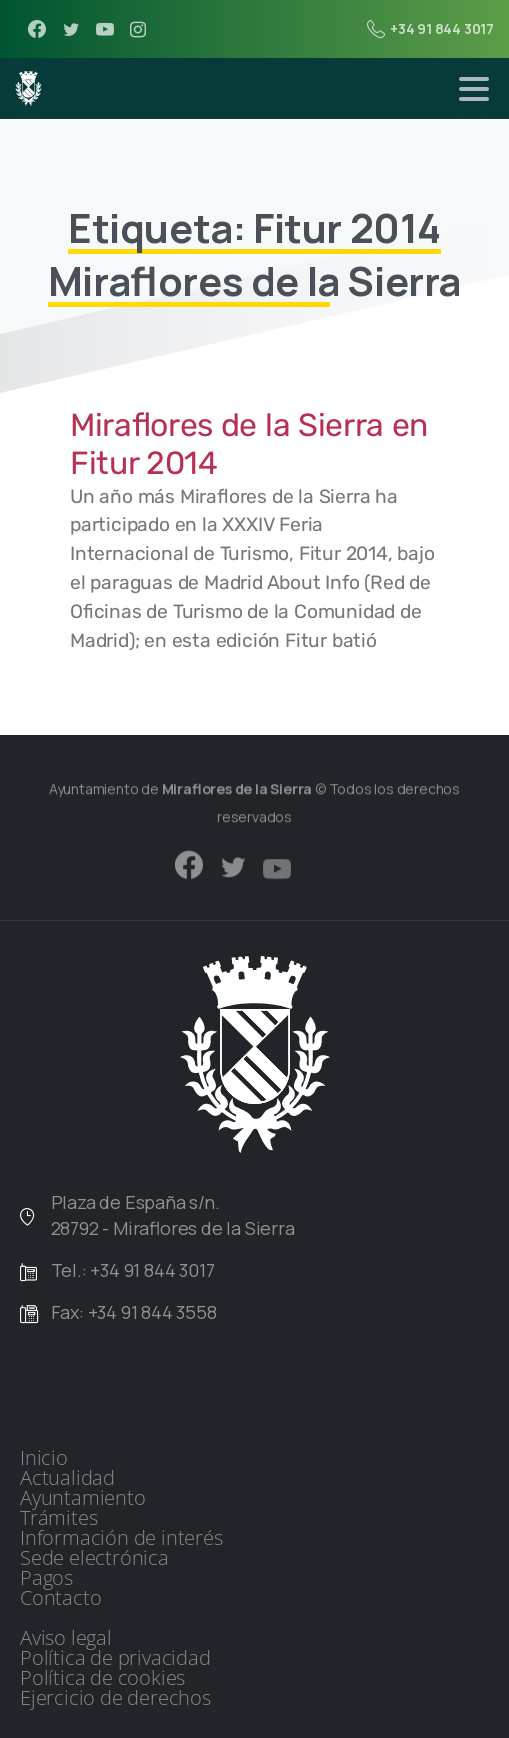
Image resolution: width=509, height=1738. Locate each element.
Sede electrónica (94, 1558)
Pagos (46, 1578)
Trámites (58, 1518)
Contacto (60, 1598)
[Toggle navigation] (474, 89)
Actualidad (67, 1478)
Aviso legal (66, 1638)
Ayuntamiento (83, 1498)
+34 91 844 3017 (430, 29)
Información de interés (121, 1538)
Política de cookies (102, 1678)
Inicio (44, 1458)
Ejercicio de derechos (115, 1698)
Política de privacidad (115, 1658)
